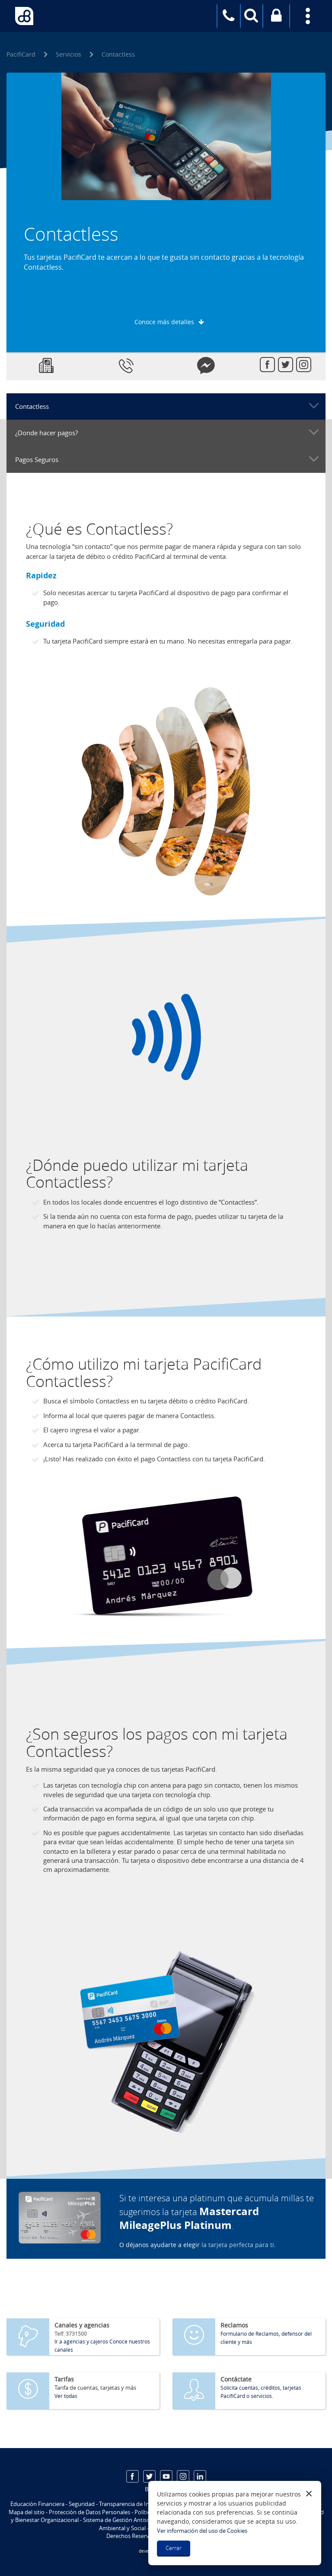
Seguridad (82, 2504)
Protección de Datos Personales (89, 2512)
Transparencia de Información (137, 2504)
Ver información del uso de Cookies (202, 2531)
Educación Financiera (37, 2504)
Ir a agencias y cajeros (81, 2341)
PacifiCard (20, 54)
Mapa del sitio (27, 2512)
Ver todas (65, 2395)
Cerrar (174, 2548)
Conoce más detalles (164, 322)
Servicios (68, 54)
